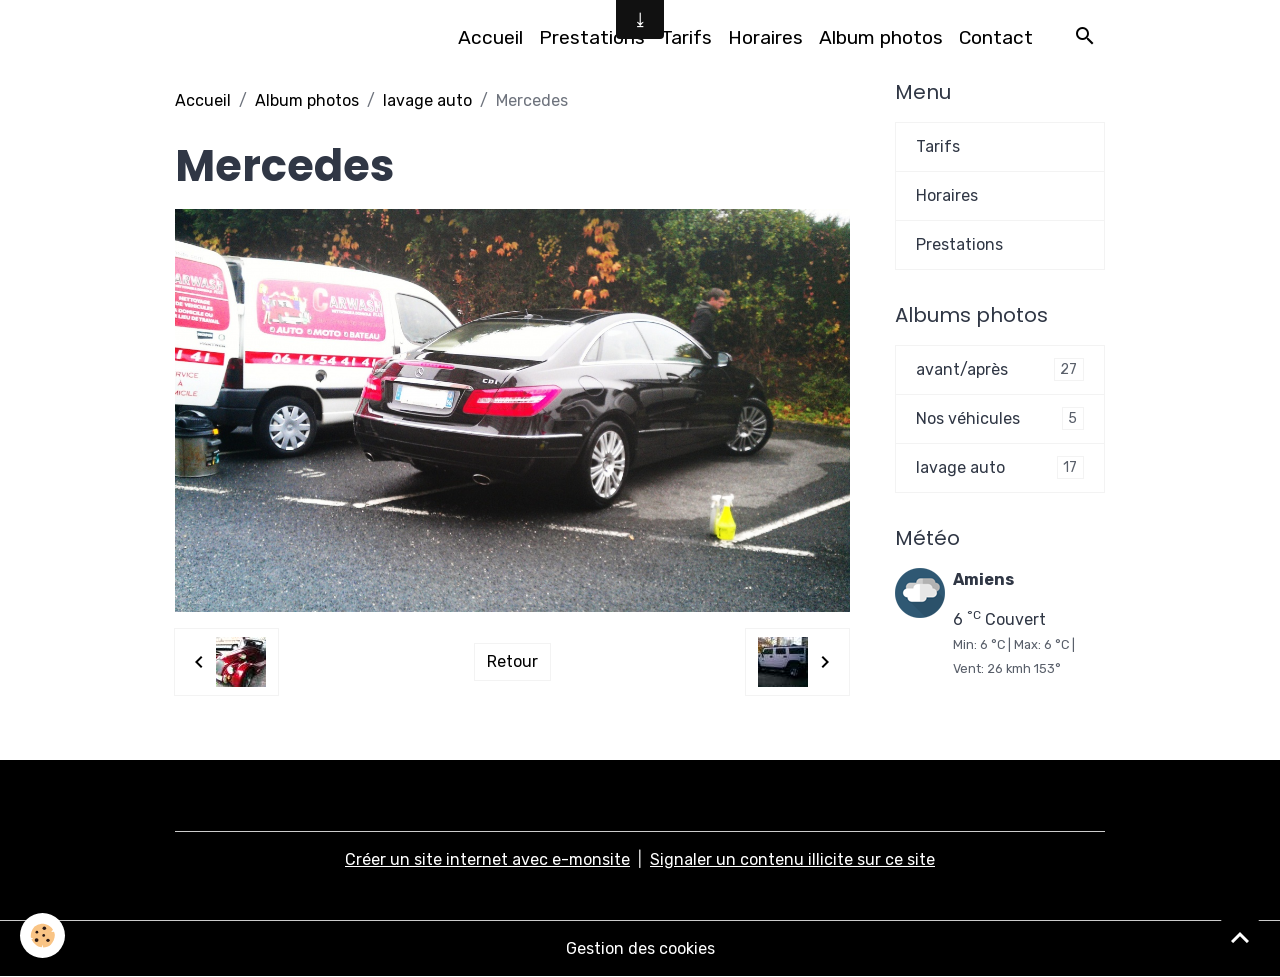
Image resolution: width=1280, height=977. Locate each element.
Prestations (592, 37)
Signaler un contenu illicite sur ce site (792, 859)
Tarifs (686, 37)
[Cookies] (42, 935)
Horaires (765, 37)
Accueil (490, 37)
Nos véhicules (1000, 418)
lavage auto (427, 100)
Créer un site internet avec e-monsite (487, 859)
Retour (512, 661)
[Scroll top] (1240, 937)
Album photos (881, 37)
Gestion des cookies (640, 948)
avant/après (1000, 369)
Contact (996, 37)
